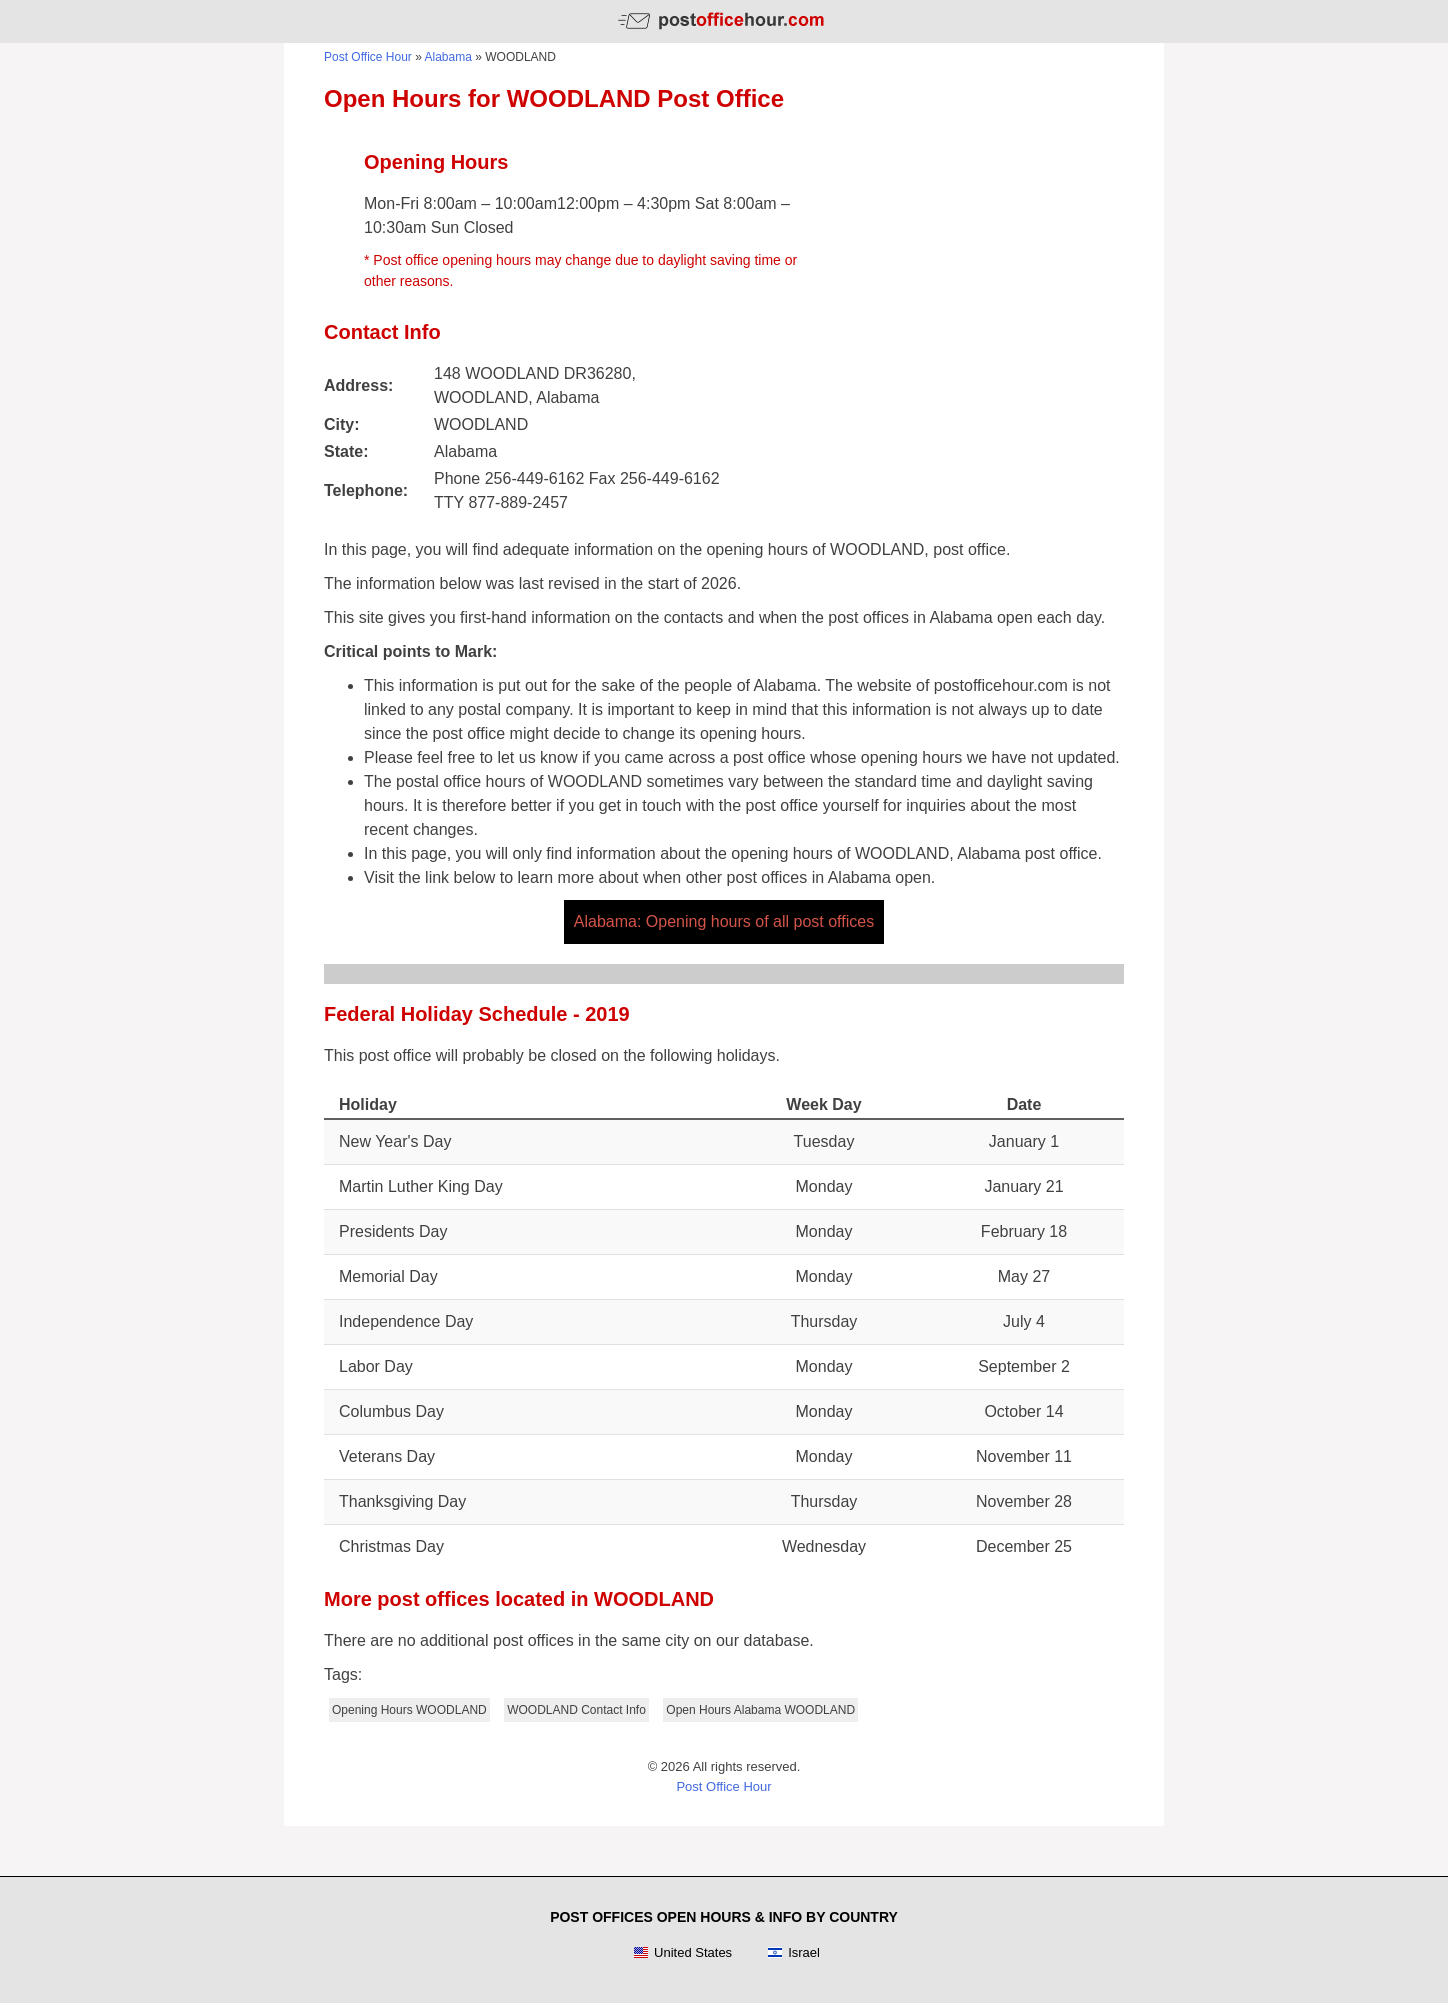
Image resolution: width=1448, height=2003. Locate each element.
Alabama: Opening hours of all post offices (724, 921)
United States (682, 1953)
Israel (793, 1953)
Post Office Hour (368, 57)
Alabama (448, 57)
